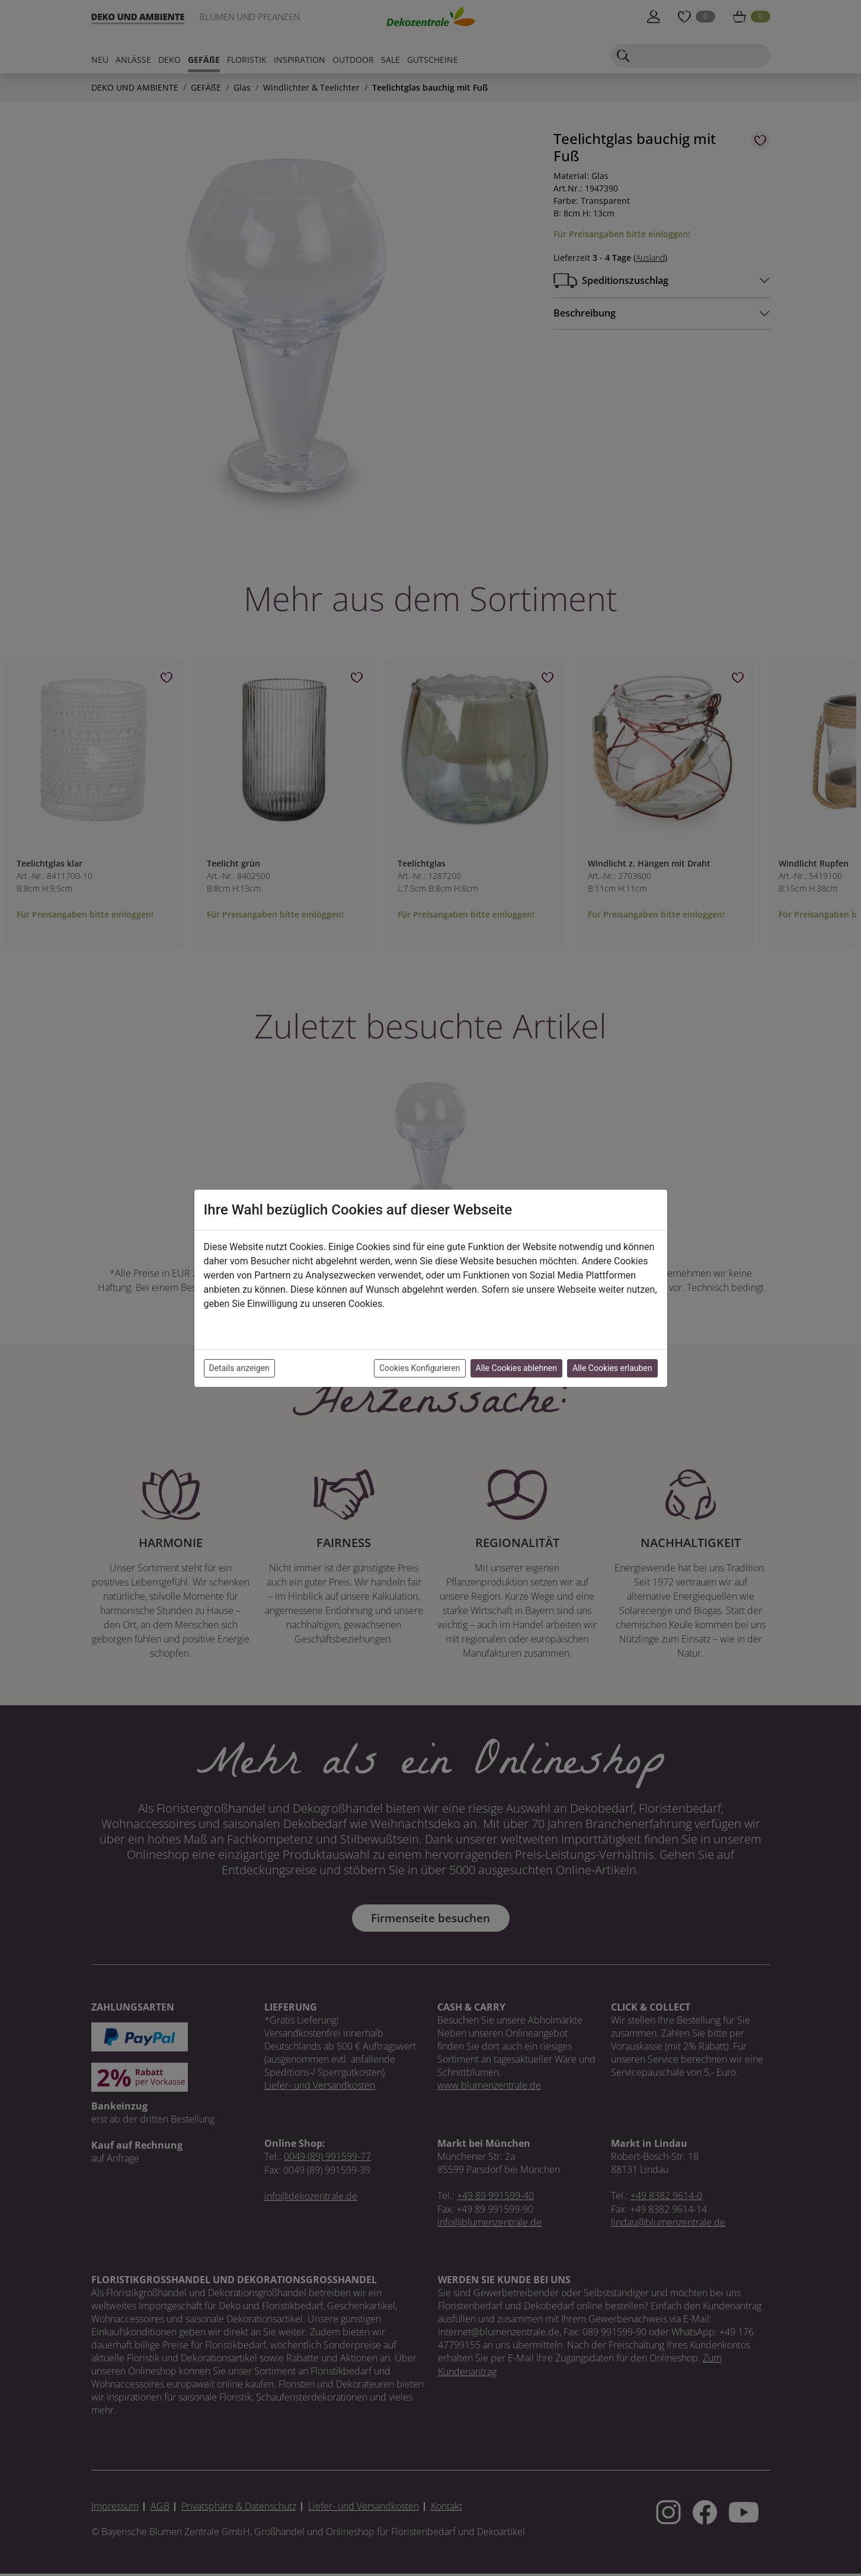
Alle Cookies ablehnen (516, 1368)
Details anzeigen (239, 1368)
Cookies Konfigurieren (419, 1368)
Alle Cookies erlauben (612, 1368)
